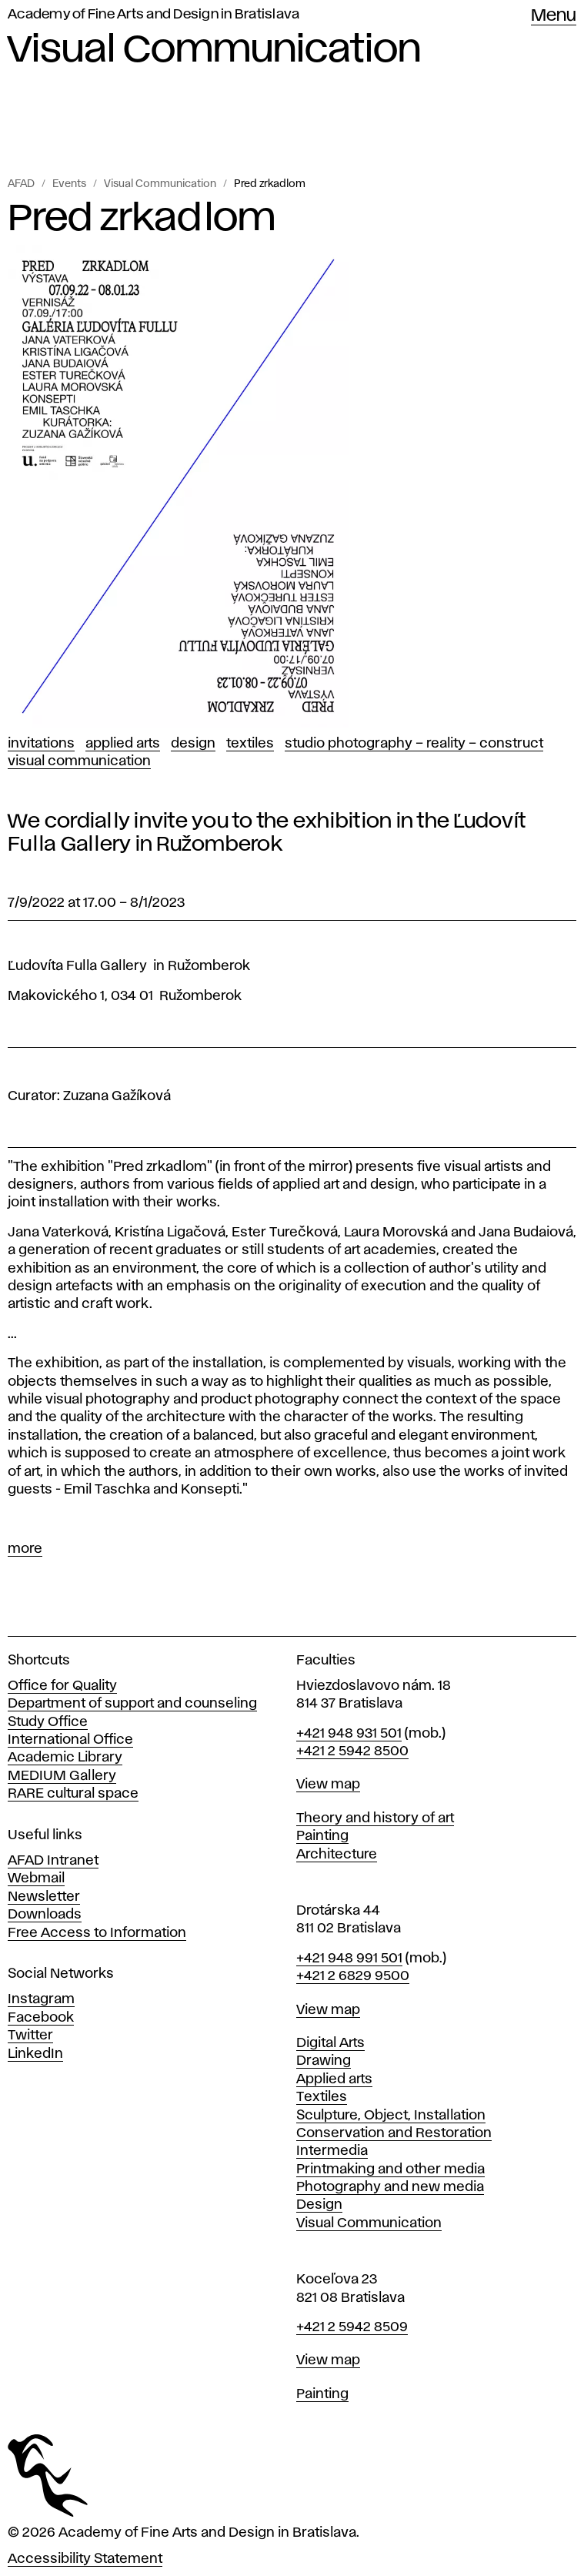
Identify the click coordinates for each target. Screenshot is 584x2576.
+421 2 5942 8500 (352, 1751)
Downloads (45, 1915)
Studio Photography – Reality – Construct (414, 744)
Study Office (48, 1722)
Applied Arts (122, 744)
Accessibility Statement (85, 2559)
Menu (553, 16)
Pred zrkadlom (269, 184)
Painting (322, 1836)
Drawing (323, 2061)
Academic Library (65, 1757)
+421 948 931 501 (349, 1734)
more (25, 1549)
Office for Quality (62, 1686)
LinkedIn (35, 2054)
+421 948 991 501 (349, 1958)
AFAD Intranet (53, 1861)
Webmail (36, 1878)
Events (69, 184)
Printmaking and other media (390, 2169)
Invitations (41, 744)
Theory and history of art (375, 1818)
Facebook (41, 2018)
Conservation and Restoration (394, 2133)
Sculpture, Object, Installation (391, 2115)
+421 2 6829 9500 (352, 1976)
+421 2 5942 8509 (352, 2327)
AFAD (21, 184)
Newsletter (44, 1897)
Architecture (336, 1854)
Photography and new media (390, 2187)
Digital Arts (330, 2043)
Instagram (41, 1999)
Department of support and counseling (132, 1704)
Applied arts (334, 2079)
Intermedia (332, 2151)
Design (193, 744)
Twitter (30, 2035)
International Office (70, 1740)
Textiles (250, 744)
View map (328, 1784)
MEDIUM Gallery (62, 1776)
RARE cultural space (73, 1794)
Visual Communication (160, 184)
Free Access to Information (97, 1933)
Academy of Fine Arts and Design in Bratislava (153, 14)
